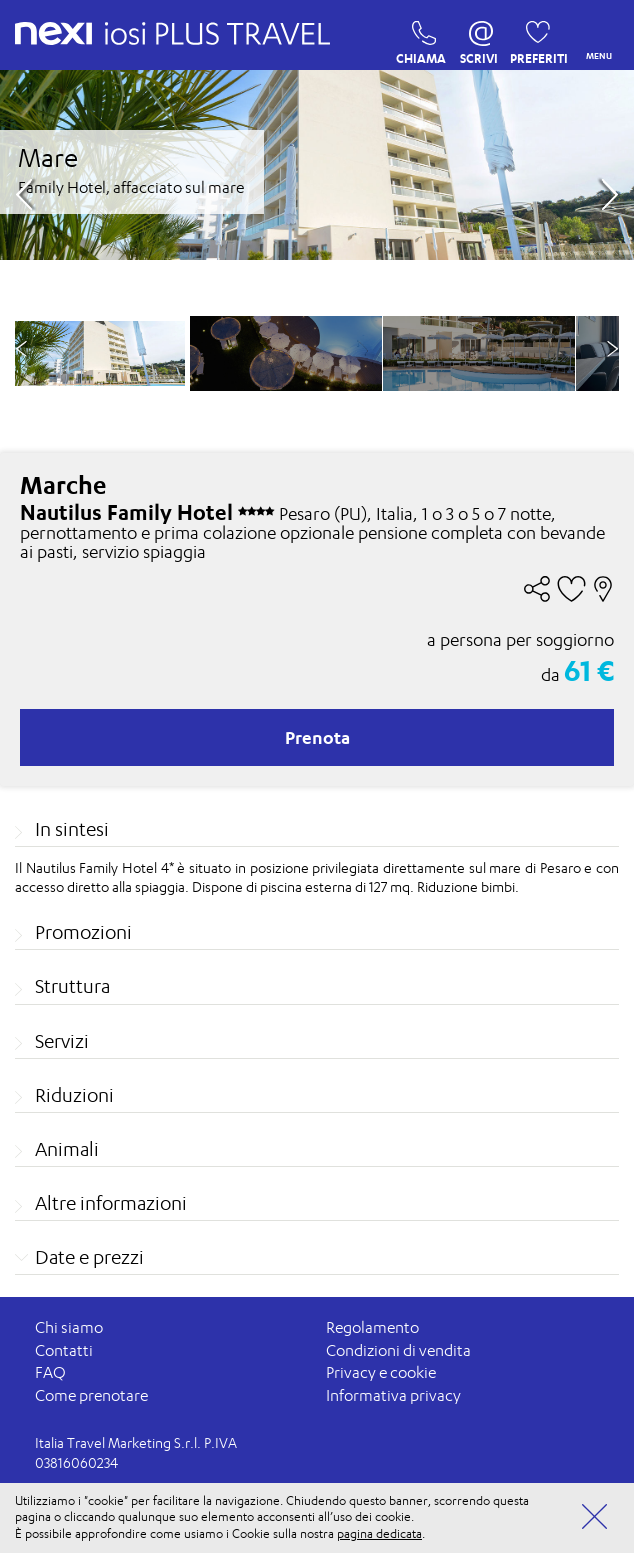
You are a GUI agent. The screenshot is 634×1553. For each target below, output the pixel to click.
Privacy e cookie (381, 1372)
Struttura (72, 986)
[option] (286, 353)
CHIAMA (418, 38)
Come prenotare (91, 1395)
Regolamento (372, 1327)
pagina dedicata (379, 1533)
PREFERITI (532, 38)
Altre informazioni (111, 1203)
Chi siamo (69, 1327)
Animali (67, 1149)
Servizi (62, 1041)
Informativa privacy (393, 1395)
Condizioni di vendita (398, 1350)
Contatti (64, 1350)
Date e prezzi (89, 1257)
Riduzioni (74, 1095)
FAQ (50, 1372)
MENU (595, 35)
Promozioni (83, 932)
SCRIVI (479, 38)
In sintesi (72, 829)
